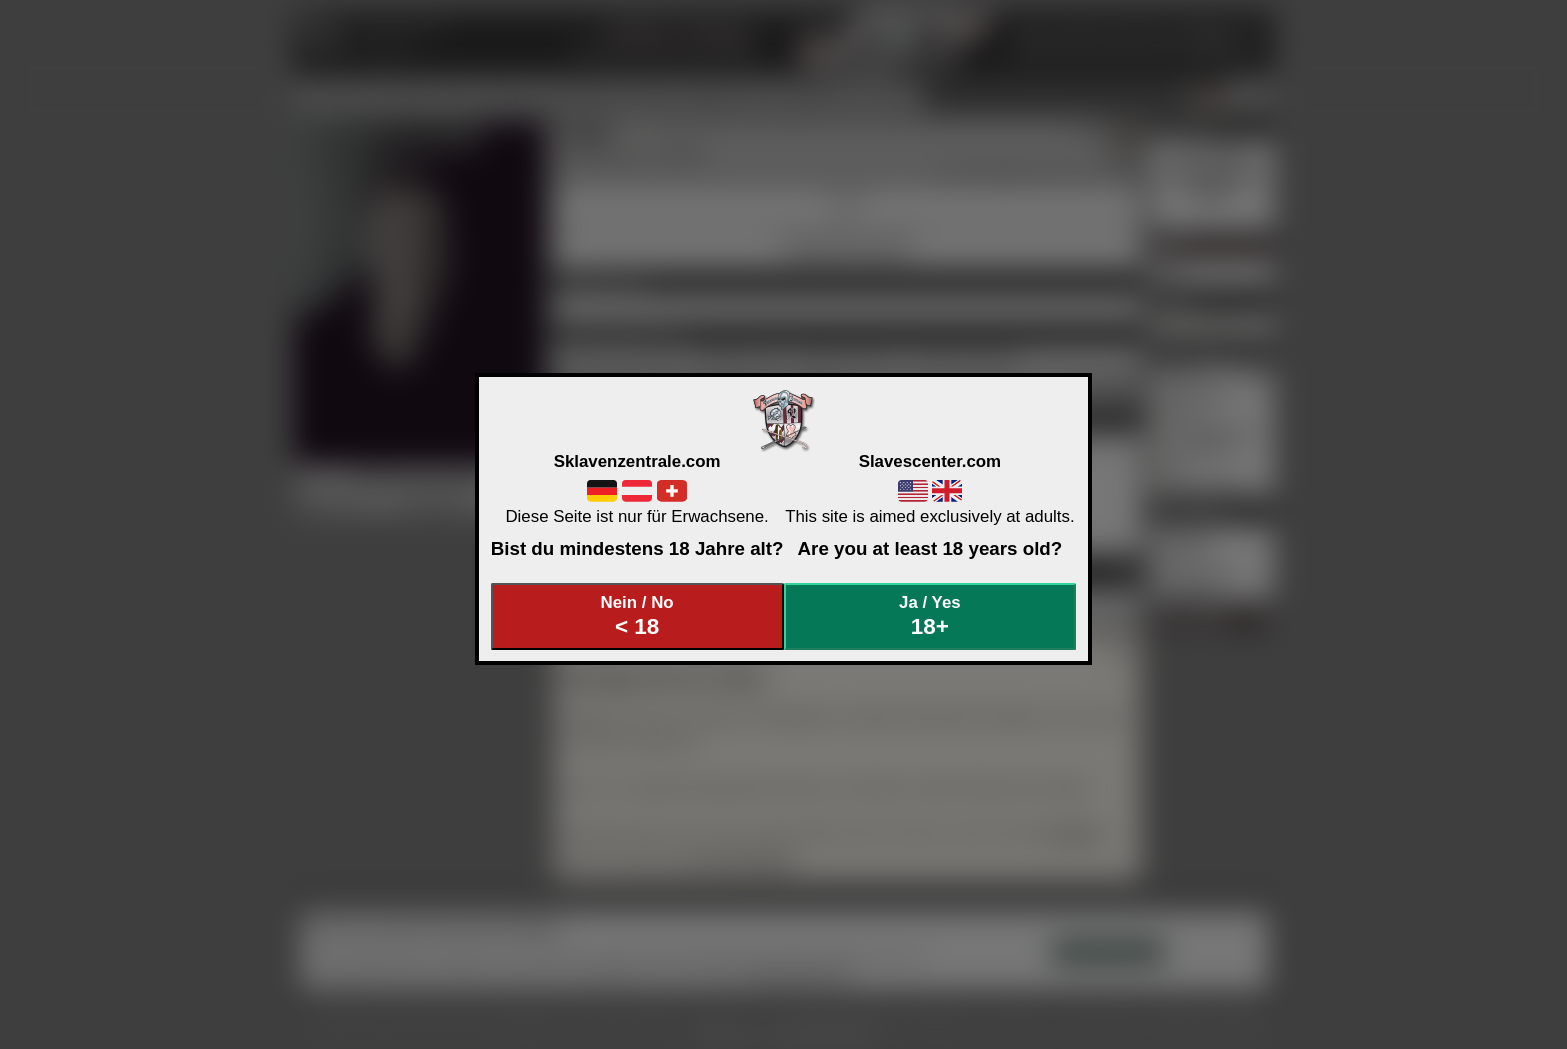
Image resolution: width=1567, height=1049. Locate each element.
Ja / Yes (930, 616)
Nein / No (637, 616)
